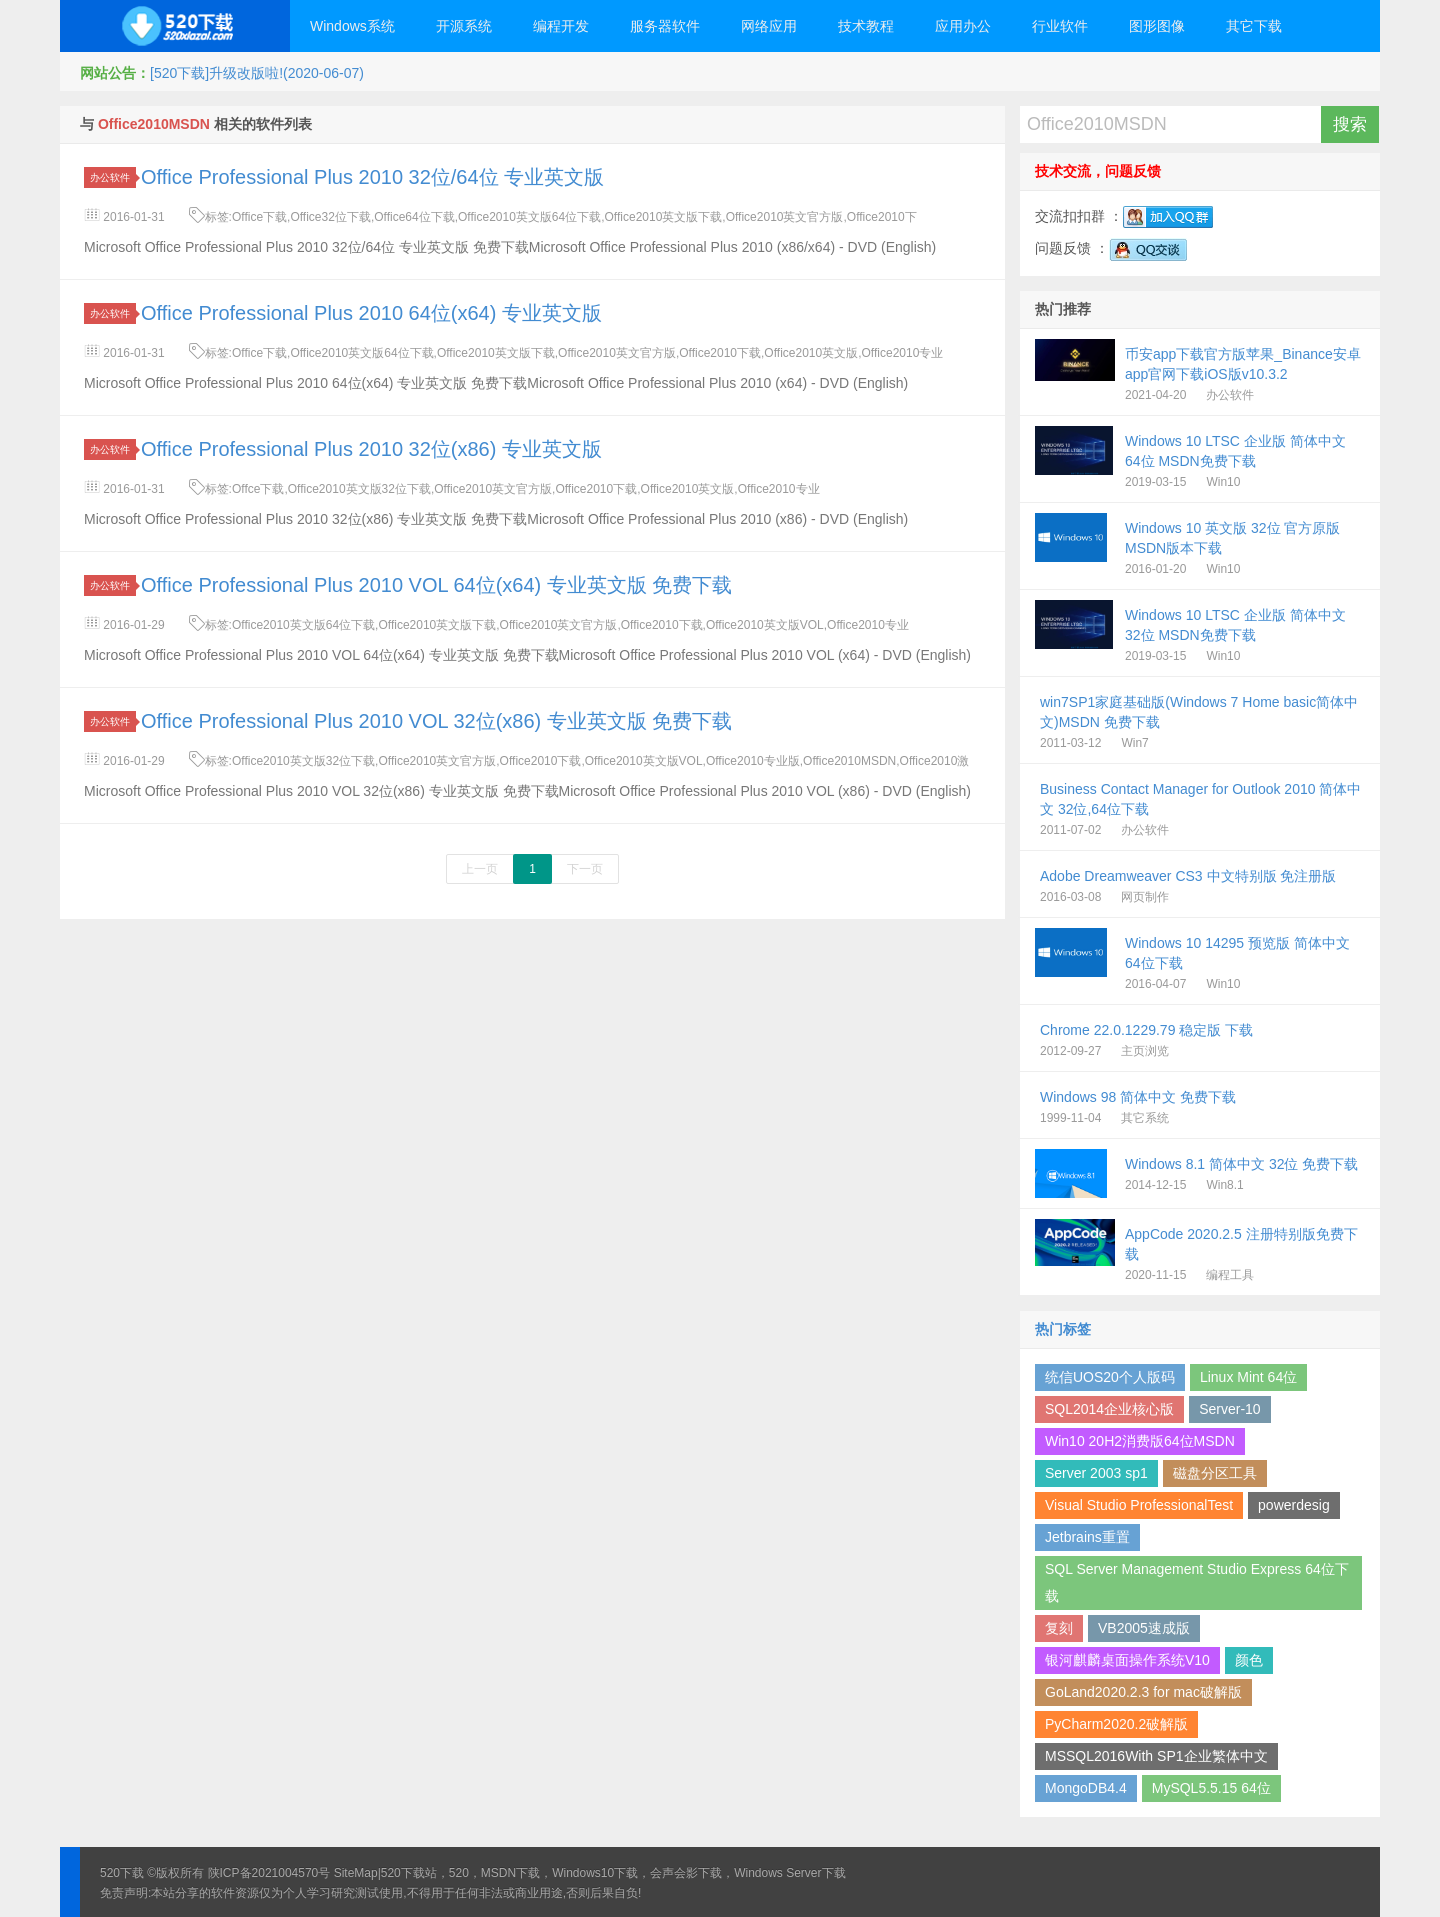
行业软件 (1060, 26)
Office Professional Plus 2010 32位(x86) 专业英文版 (371, 449)
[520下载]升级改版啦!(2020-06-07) (257, 73)
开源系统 (464, 26)
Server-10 (1229, 1409)
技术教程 (866, 26)
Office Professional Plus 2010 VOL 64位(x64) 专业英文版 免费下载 (436, 585)
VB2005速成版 (1144, 1628)
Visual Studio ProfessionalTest (1139, 1505)
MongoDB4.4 (1086, 1788)
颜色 (1249, 1660)
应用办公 (963, 26)
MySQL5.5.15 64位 (1211, 1788)
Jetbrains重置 (1087, 1537)
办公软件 (113, 177)
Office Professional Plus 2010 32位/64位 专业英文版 (372, 177)
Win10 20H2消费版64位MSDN (1140, 1441)
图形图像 (1157, 26)
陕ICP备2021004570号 (269, 1873)
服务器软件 (665, 26)
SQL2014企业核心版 (1109, 1409)
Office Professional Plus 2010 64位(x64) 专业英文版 (371, 313)
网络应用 (769, 26)
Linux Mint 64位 (1248, 1377)
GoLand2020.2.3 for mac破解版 (1143, 1692)
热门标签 (1063, 1329)
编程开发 (561, 26)
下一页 (585, 869)
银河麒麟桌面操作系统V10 (1127, 1660)
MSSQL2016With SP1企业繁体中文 (1156, 1756)
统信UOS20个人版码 (1110, 1377)
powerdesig (1294, 1505)
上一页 (480, 869)
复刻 (1059, 1628)
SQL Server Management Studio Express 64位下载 (1197, 1582)
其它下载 (1254, 26)
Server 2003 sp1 (1096, 1473)
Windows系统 (352, 26)
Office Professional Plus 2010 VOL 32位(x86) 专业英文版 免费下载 (436, 721)
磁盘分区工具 (1215, 1473)
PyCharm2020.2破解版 (1116, 1724)
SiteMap (356, 1873)
